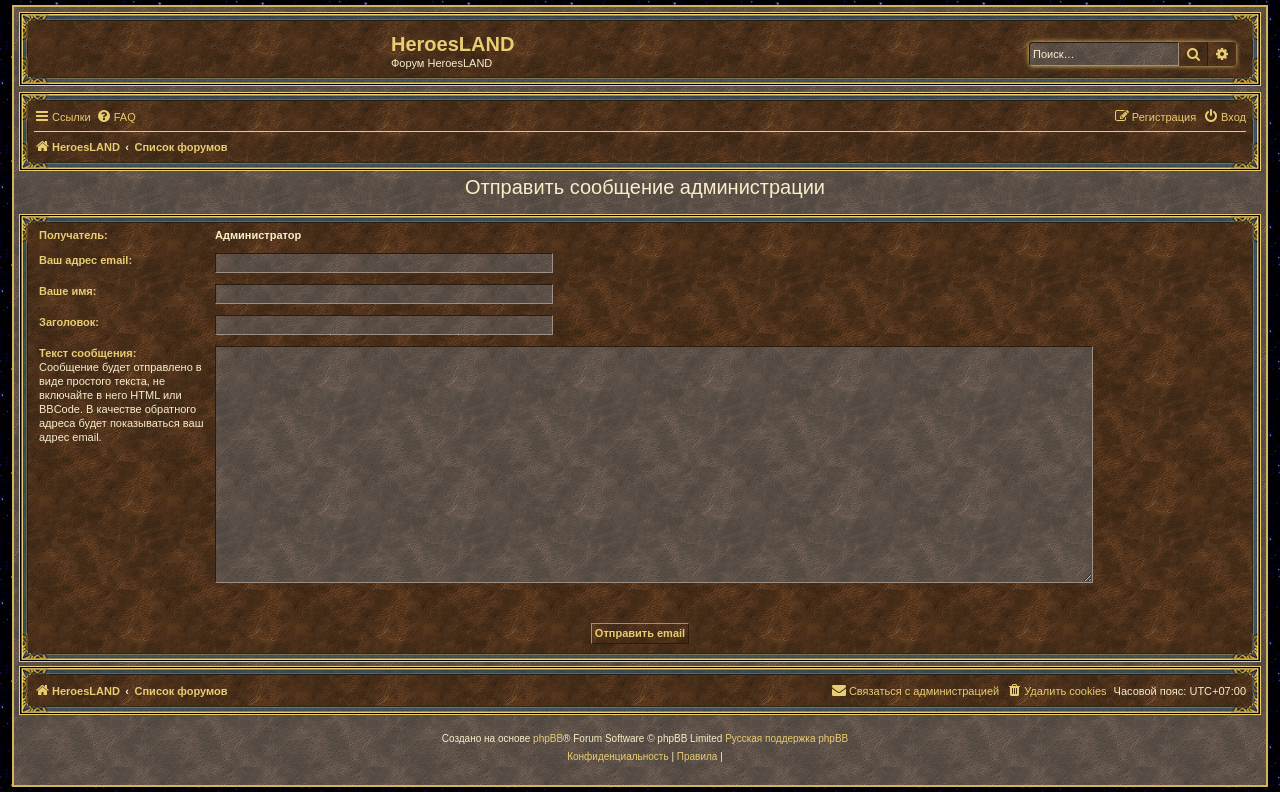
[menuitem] (116, 117)
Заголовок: (69, 322)
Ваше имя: (67, 291)
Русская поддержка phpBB (786, 738)
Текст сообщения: (87, 353)
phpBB (548, 738)
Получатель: (73, 235)
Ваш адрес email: (85, 260)
